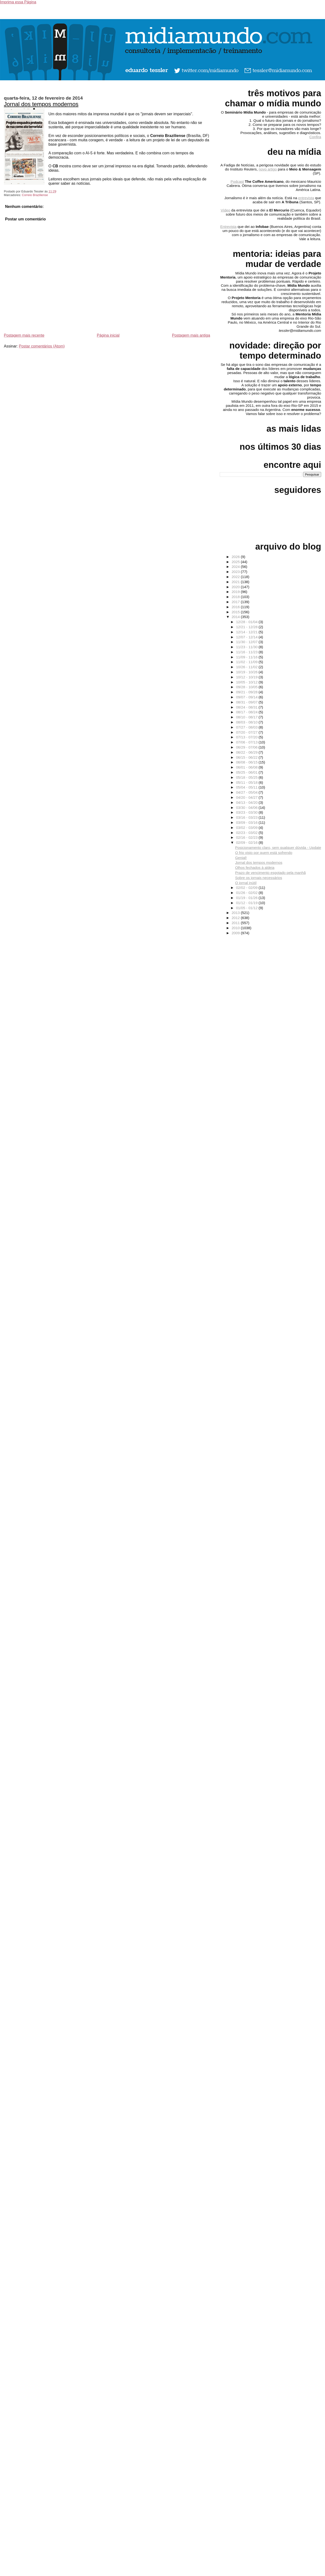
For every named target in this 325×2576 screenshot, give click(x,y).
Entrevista (228, 227)
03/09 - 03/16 (247, 822)
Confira (315, 137)
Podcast (237, 181)
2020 (236, 587)
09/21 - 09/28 (247, 692)
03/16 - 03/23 (247, 817)
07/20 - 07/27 (247, 732)
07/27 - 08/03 (247, 727)
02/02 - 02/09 (247, 888)
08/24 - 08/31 (247, 707)
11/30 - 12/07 (247, 642)
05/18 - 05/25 (247, 777)
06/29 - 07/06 (247, 747)
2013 (236, 913)
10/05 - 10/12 (247, 682)
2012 (236, 918)
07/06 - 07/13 (247, 742)
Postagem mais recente (24, 335)
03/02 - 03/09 (247, 827)
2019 (236, 592)
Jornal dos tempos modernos (41, 104)
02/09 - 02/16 (247, 842)
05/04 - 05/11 (247, 787)
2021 (236, 582)
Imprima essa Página (18, 2)
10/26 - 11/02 (247, 667)
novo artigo (268, 169)
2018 (236, 597)
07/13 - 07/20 (247, 737)
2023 (236, 572)
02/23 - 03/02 (247, 833)
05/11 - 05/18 (247, 782)
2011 (236, 923)
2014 (236, 617)
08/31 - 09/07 (247, 702)
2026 (236, 557)
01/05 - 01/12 (247, 908)
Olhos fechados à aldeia (254, 867)
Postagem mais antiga (191, 335)
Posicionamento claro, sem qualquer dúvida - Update (278, 847)
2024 (236, 567)
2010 (236, 928)
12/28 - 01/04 (247, 622)
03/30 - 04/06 (247, 807)
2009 (236, 933)
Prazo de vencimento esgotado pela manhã (270, 873)
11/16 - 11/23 (247, 652)
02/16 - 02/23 (247, 837)
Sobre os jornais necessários (258, 878)
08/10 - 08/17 (247, 717)
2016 (236, 607)
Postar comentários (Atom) (42, 346)
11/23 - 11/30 (247, 647)
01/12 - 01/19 (247, 903)
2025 (236, 562)
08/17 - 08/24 (247, 712)
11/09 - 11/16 (247, 657)
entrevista (306, 198)
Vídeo (225, 210)
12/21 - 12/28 (247, 627)
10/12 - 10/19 (247, 677)
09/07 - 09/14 (247, 697)
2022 (236, 577)
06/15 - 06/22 (247, 757)
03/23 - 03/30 (247, 812)
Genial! (241, 858)
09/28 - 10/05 (247, 687)
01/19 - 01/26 (247, 898)
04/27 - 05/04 (247, 792)
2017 (236, 602)
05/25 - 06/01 (247, 772)
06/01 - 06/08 (247, 767)
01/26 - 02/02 (247, 893)
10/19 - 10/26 (247, 672)
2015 (236, 612)
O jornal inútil (246, 883)
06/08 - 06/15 (247, 762)
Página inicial (108, 335)
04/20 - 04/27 (247, 797)
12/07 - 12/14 (247, 637)
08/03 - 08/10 (247, 722)
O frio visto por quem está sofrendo (263, 853)
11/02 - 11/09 (247, 662)
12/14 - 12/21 (247, 632)
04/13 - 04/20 (247, 802)
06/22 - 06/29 (247, 752)
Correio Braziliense (35, 195)
